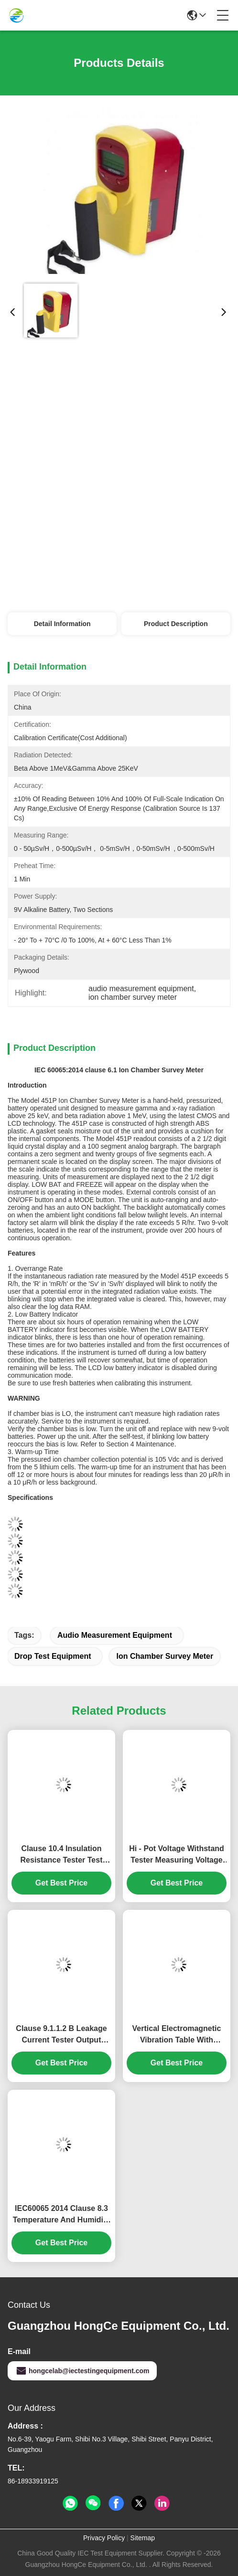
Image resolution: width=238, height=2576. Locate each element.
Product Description (176, 624)
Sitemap (142, 2538)
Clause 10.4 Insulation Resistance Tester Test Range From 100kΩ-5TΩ (61, 1855)
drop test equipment (52, 1656)
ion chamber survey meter (164, 1656)
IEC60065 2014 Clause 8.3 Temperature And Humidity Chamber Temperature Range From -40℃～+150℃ (61, 2215)
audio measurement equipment (114, 1635)
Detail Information (62, 624)
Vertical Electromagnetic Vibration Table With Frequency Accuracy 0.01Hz (176, 2035)
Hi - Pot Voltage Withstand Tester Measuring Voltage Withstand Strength (176, 1855)
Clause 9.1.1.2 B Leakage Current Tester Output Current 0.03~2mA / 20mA (61, 2035)
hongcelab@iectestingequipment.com (82, 2371)
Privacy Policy (104, 2538)
